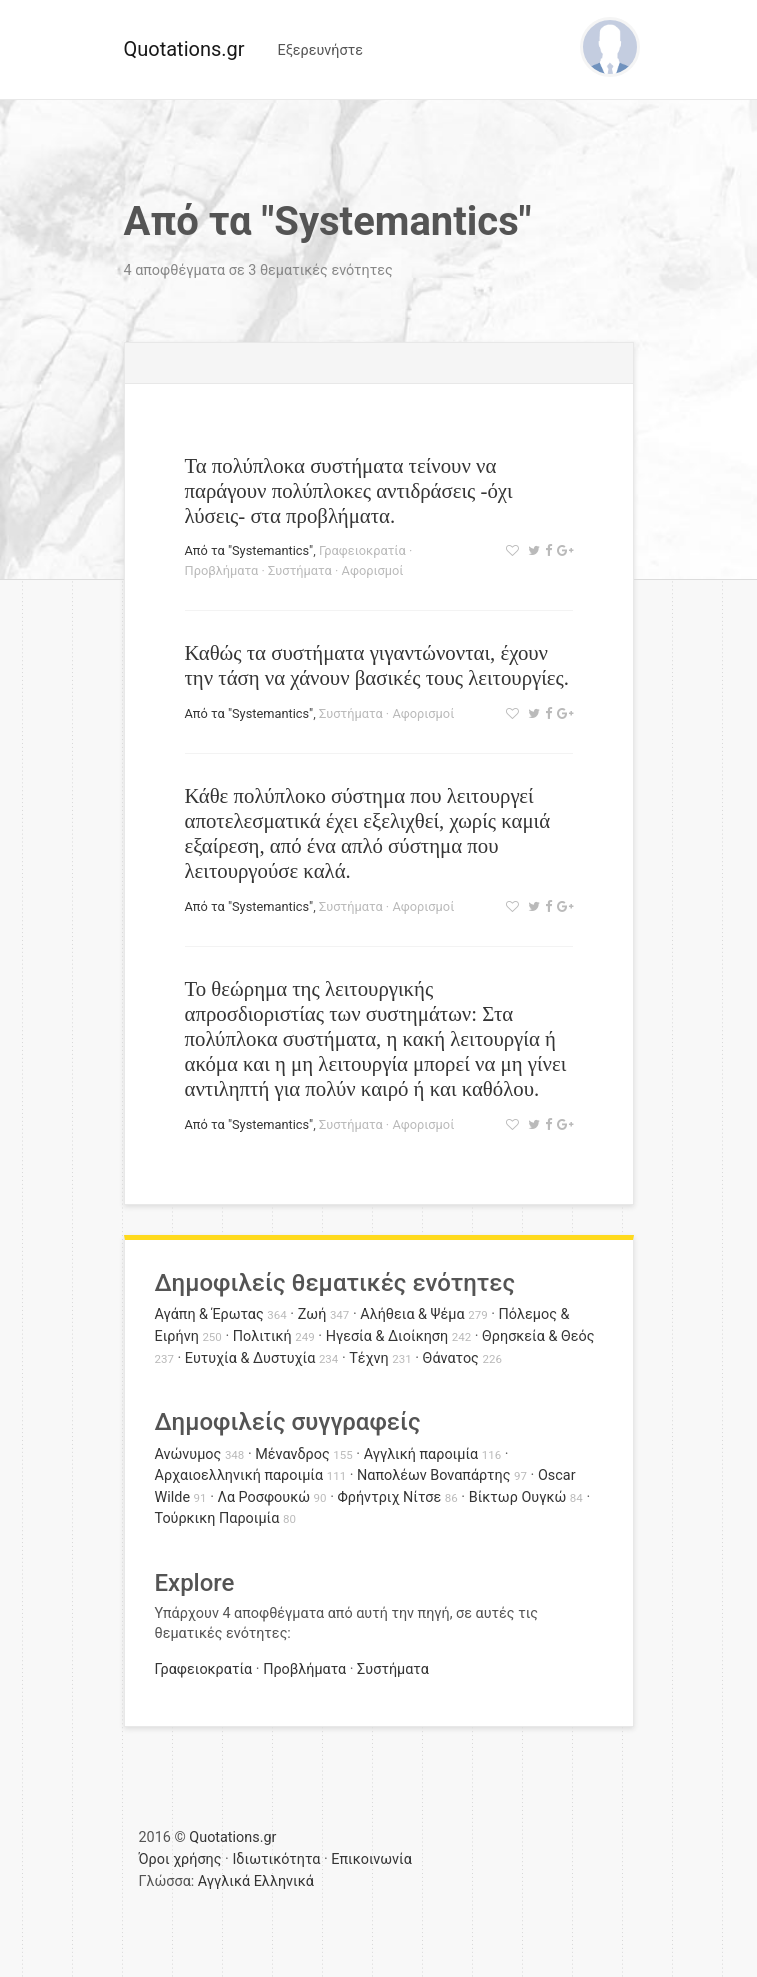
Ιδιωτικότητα (276, 1859)
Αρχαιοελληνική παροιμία (239, 1475)
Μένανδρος (292, 1454)
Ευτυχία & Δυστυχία (250, 1358)
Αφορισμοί (373, 570)
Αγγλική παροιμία (421, 1454)
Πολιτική (262, 1336)
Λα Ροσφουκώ (263, 1497)
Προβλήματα (222, 570)
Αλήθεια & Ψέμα (412, 1314)
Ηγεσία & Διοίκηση (387, 1336)
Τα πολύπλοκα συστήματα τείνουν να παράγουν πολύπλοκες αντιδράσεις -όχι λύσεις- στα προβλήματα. (349, 490)
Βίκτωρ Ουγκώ (518, 1497)
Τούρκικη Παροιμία (217, 1518)
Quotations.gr (184, 49)
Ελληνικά (284, 1881)
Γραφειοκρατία (362, 550)
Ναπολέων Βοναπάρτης (433, 1475)
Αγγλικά (224, 1881)
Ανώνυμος (188, 1454)
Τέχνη (368, 1358)
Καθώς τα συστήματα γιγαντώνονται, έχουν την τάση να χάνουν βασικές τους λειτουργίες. (377, 665)
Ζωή (312, 1314)
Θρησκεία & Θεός (538, 1336)
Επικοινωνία (371, 1859)
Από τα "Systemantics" (249, 550)
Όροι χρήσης (180, 1859)
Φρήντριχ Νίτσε (389, 1497)
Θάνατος (451, 1358)
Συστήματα (300, 570)
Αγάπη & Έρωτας (209, 1314)
